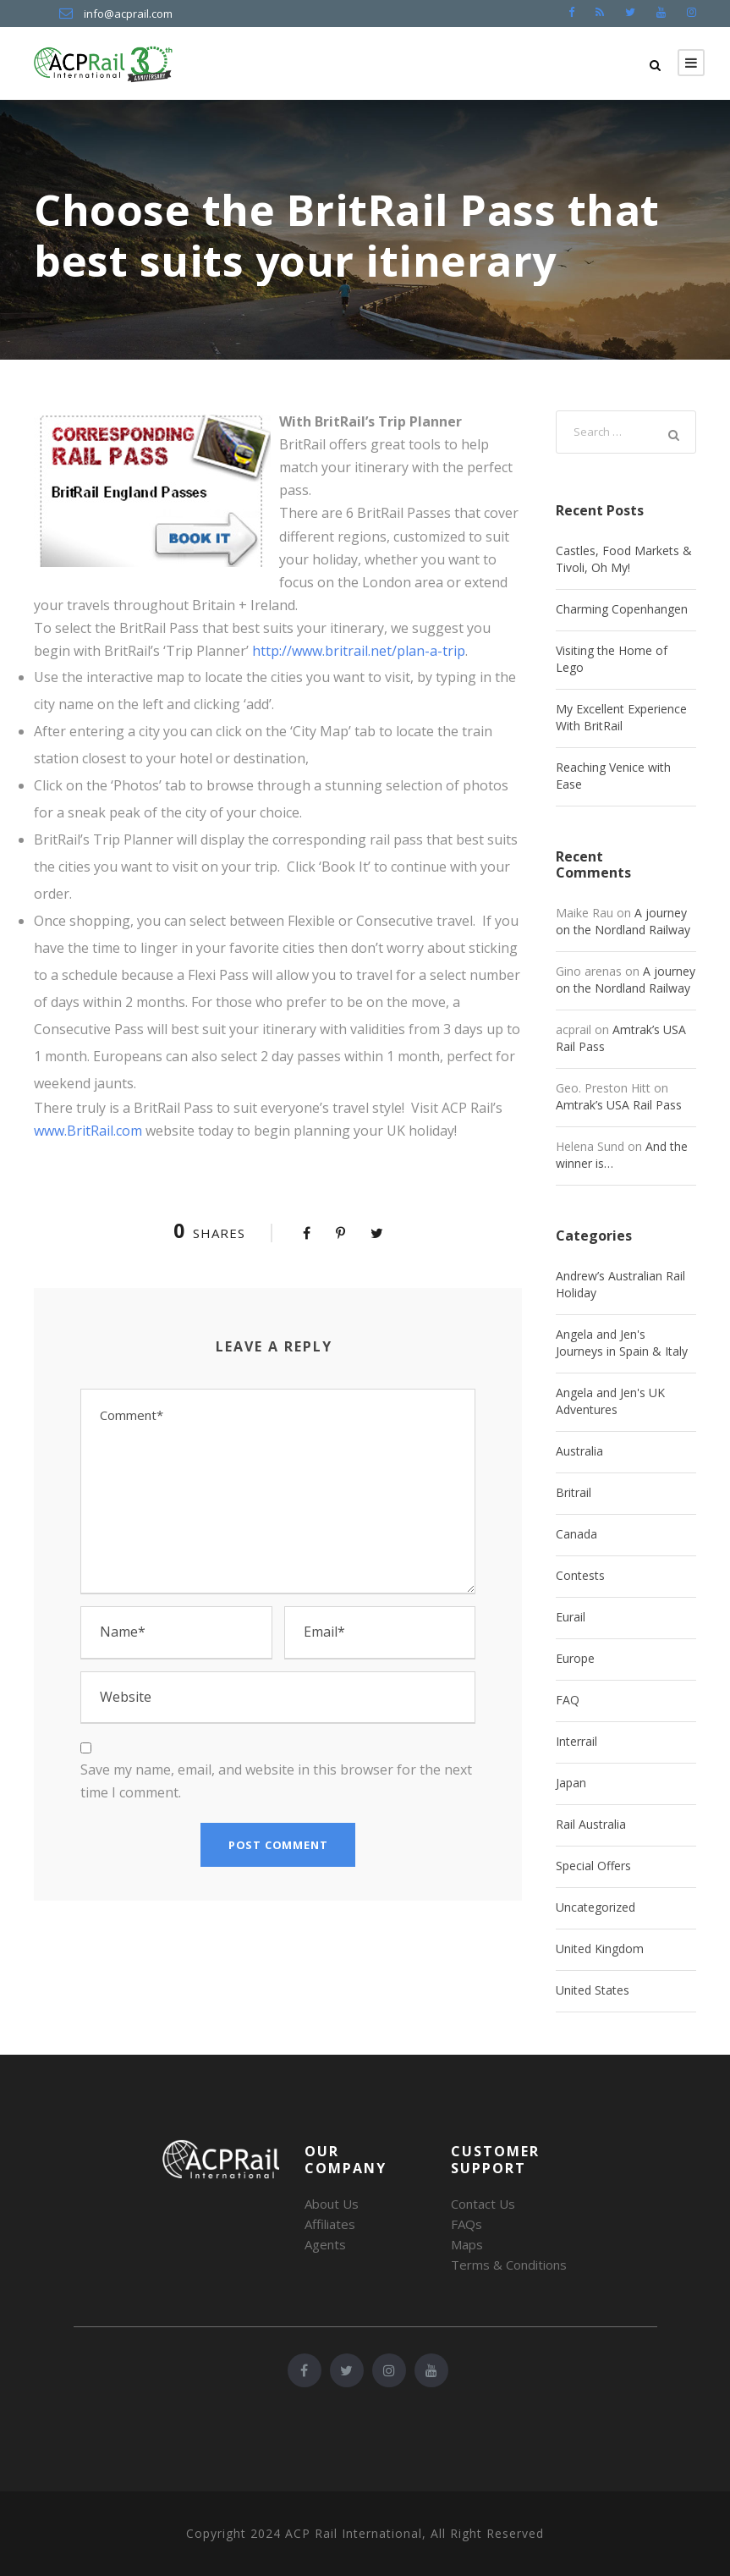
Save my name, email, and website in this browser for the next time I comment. (276, 1781)
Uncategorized (595, 1907)
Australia (579, 1451)
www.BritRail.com (88, 1130)
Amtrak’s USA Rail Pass (619, 1105)
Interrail (576, 1741)
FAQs (466, 2223)
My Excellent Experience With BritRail (621, 717)
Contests (580, 1575)
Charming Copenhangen (622, 609)
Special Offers (593, 1866)
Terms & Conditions (509, 2264)
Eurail (570, 1617)
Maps (467, 2244)
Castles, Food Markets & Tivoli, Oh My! (624, 558)
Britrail (573, 1492)
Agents (325, 2244)
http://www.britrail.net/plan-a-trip (358, 650)
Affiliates (330, 2223)
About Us (332, 2203)
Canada (576, 1534)
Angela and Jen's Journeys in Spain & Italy (622, 1342)
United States (592, 1990)
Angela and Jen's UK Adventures (610, 1400)
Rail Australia (591, 1824)
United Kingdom (600, 1948)
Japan (571, 1783)
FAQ (567, 1700)
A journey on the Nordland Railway (623, 921)
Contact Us (483, 2203)
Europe (575, 1658)
